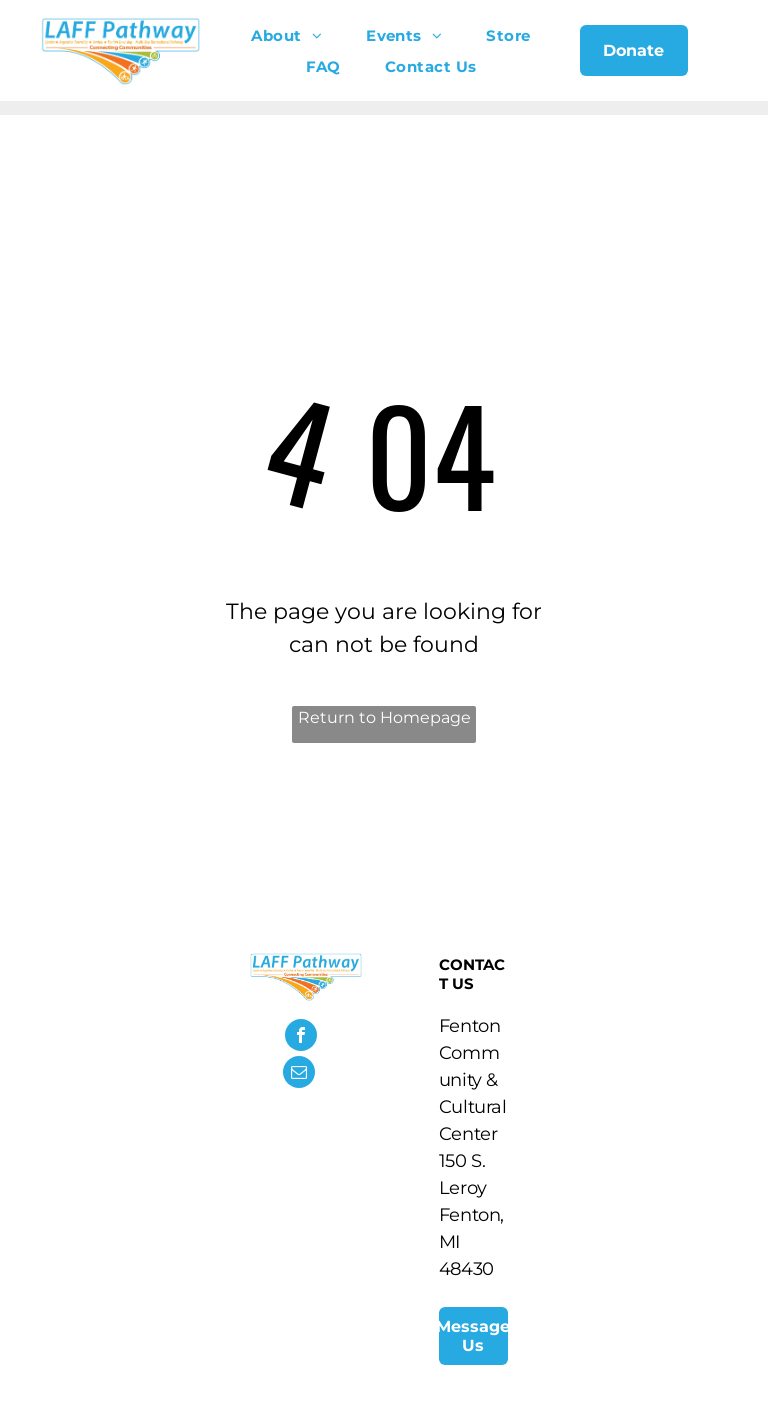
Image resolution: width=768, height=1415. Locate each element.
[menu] (724, 58)
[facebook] (301, 1037)
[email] (299, 1074)
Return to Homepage (384, 717)
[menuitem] (286, 35)
